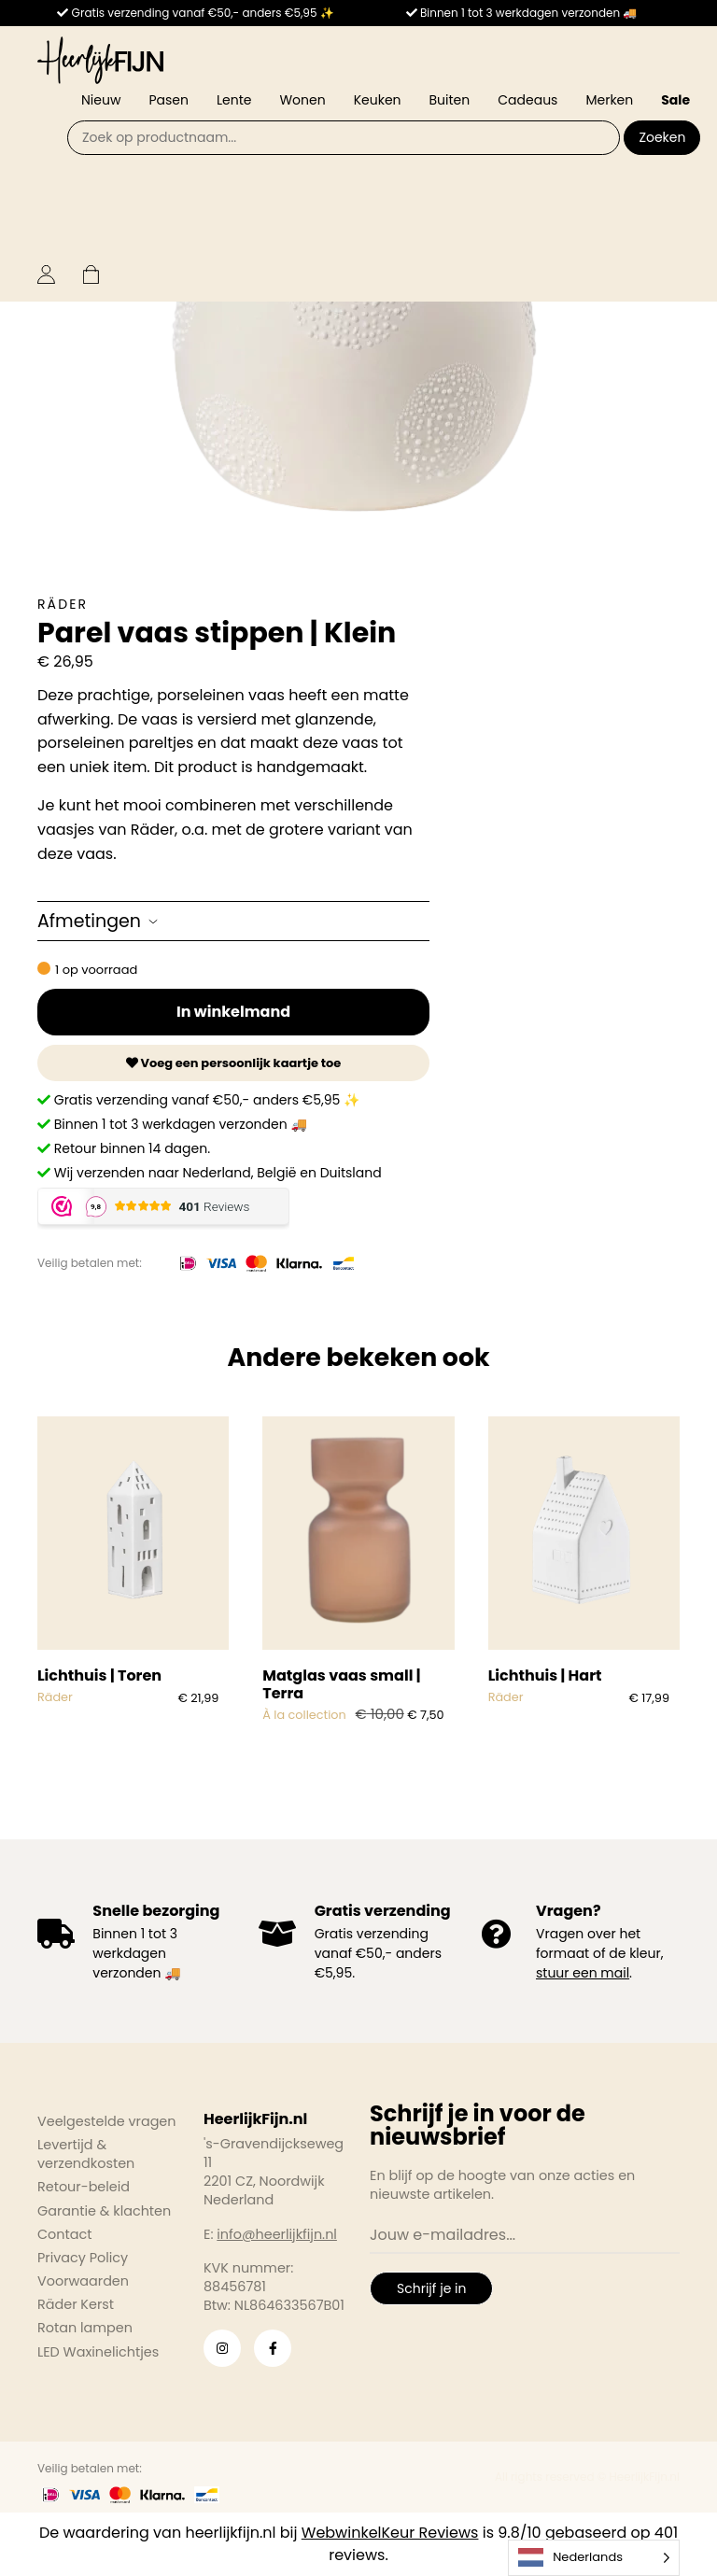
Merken (609, 100)
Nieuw (100, 100)
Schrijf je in (431, 2288)
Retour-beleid (83, 2186)
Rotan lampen (85, 2327)
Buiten (450, 100)
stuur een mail (582, 1973)
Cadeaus (527, 100)
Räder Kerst (75, 2304)
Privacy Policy (82, 2257)
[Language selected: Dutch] (594, 2558)
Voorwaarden (83, 2281)
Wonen (302, 100)
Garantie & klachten (104, 2211)
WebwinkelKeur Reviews (390, 2532)
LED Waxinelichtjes (98, 2352)
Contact (64, 2234)
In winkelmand (233, 1011)
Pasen (168, 100)
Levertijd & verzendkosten (85, 2154)
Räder (62, 604)
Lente (234, 100)
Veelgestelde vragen (106, 2121)
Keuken (377, 100)
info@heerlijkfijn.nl (277, 2234)
